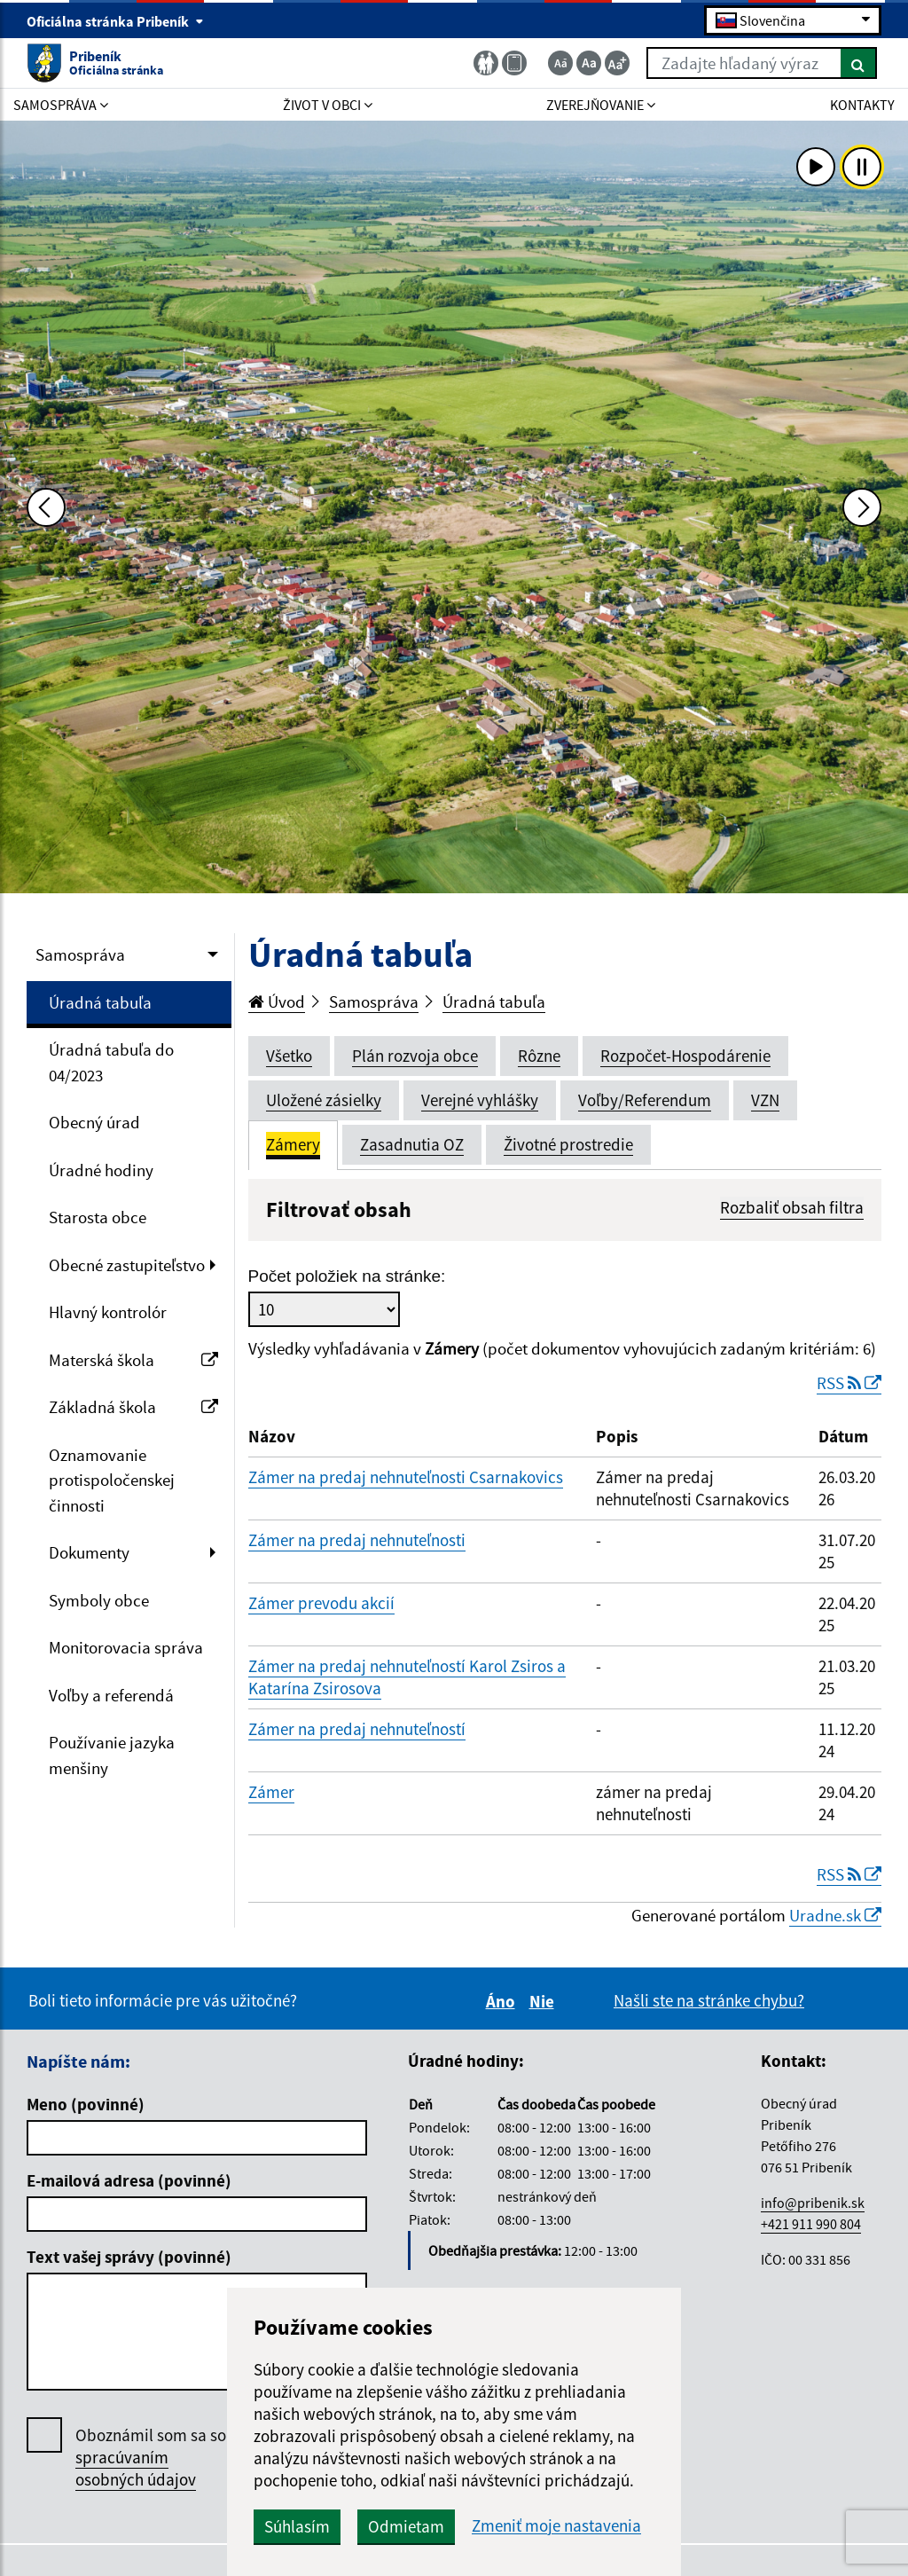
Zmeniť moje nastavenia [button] (556, 2525)
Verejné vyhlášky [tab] (479, 1100)
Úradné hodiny (101, 1170)
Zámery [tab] (293, 1144)
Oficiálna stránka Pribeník (115, 21)
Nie (544, 2001)
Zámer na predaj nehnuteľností (357, 1729)
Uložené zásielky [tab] (323, 1100)
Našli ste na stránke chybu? (709, 2000)
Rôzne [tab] (539, 1055)
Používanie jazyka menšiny (112, 1755)
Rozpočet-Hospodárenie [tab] (685, 1055)
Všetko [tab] (289, 1055)
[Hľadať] (859, 63)
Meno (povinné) (86, 2104)
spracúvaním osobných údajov (135, 2468)
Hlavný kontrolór (108, 1312)
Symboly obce (99, 1600)
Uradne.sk (835, 1915)
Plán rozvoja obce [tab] (415, 1055)
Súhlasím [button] (297, 2526)
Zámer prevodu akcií (321, 1603)
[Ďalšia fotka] (861, 507)
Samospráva (80, 954)
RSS (849, 1383)
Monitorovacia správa (126, 1647)
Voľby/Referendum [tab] (644, 1100)
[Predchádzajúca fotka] (46, 507)
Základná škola (133, 1407)
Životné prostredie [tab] (568, 1144)
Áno (503, 2001)
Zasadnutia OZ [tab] (412, 1144)
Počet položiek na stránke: (347, 1276)
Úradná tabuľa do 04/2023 (111, 1062)
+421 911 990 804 (811, 2224)
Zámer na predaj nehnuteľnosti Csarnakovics (405, 1477)
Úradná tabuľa (100, 1002)
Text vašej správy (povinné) (129, 2256)
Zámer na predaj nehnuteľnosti (357, 1540)
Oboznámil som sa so (150, 2457)
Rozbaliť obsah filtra (792, 1207)
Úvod (276, 1001)
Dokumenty (89, 1552)
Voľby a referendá (111, 1695)
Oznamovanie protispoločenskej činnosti (112, 1480)
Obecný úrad (94, 1122)
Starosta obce (97, 1217)
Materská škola (133, 1359)
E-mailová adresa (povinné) (129, 2180)
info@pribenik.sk (813, 2202)
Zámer (271, 1791)
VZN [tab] (765, 1100)
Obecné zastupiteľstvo (127, 1265)
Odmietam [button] (406, 2526)
